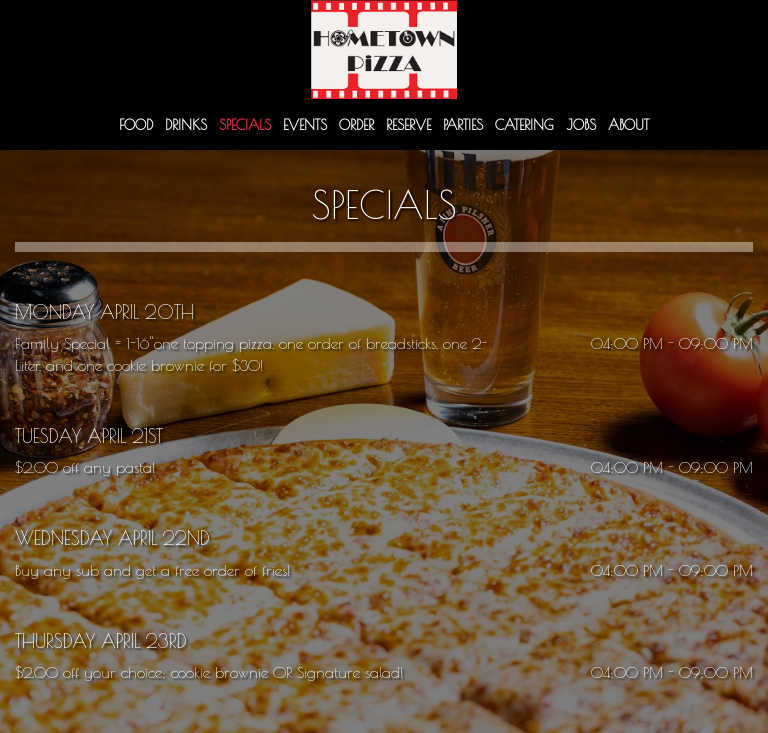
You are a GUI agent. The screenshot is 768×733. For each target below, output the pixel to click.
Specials (245, 125)
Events (305, 125)
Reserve (408, 125)
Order (356, 125)
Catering (524, 125)
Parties (463, 125)
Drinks (186, 125)
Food (136, 125)
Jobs (581, 125)
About (628, 125)
